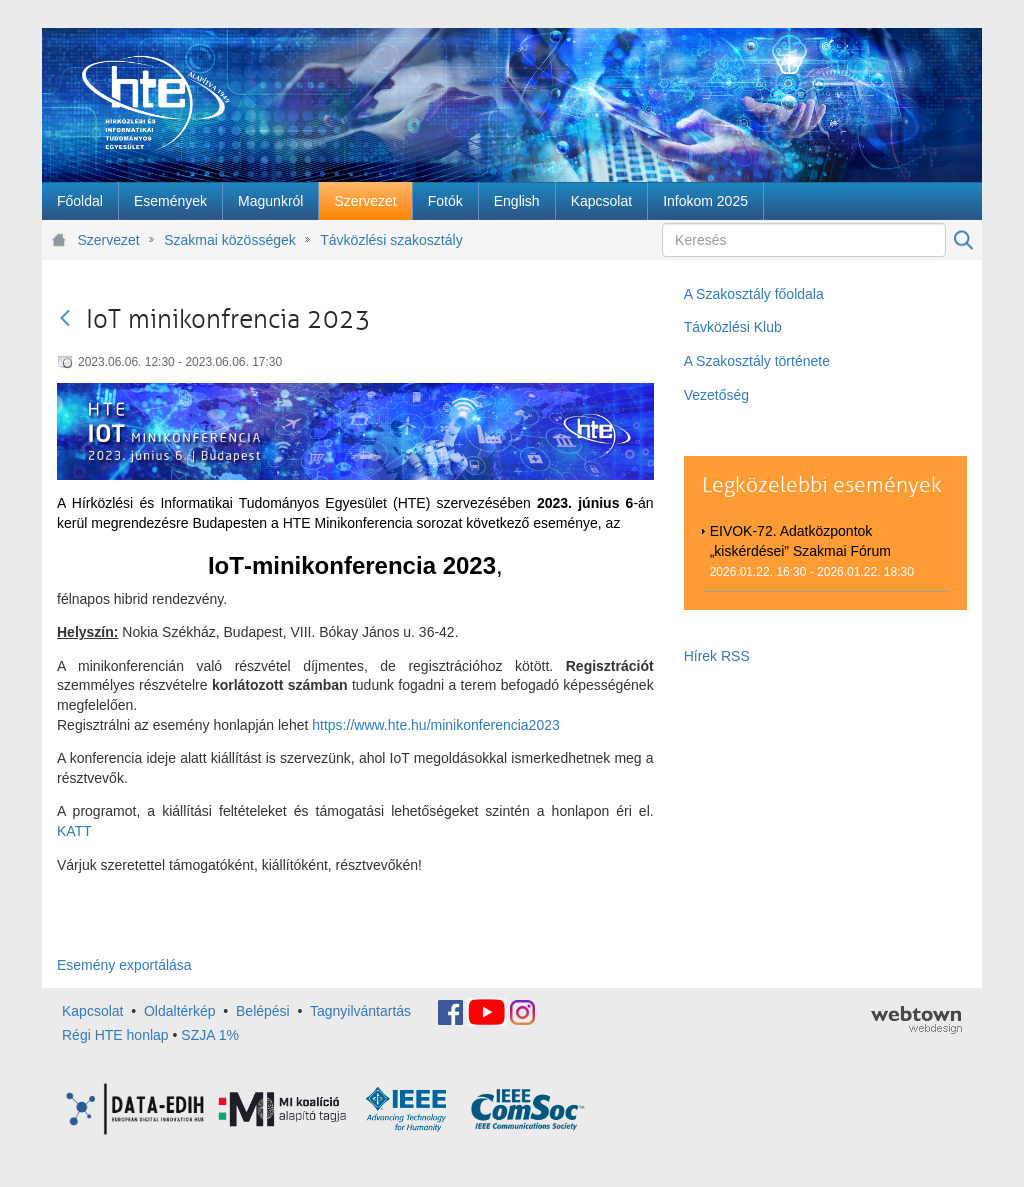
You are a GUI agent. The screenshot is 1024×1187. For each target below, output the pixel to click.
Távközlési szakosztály (391, 240)
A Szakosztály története (757, 361)
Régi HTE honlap (115, 1035)
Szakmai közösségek (230, 240)
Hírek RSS (717, 656)
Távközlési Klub (733, 327)
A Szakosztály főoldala (754, 294)
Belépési (263, 1011)
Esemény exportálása (124, 965)
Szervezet (109, 240)
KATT (74, 831)
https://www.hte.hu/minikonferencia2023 (435, 725)
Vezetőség (716, 395)
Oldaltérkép (180, 1011)
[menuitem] (80, 201)
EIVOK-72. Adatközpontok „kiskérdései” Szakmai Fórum (800, 541)
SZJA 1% (210, 1035)
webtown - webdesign (916, 1020)
